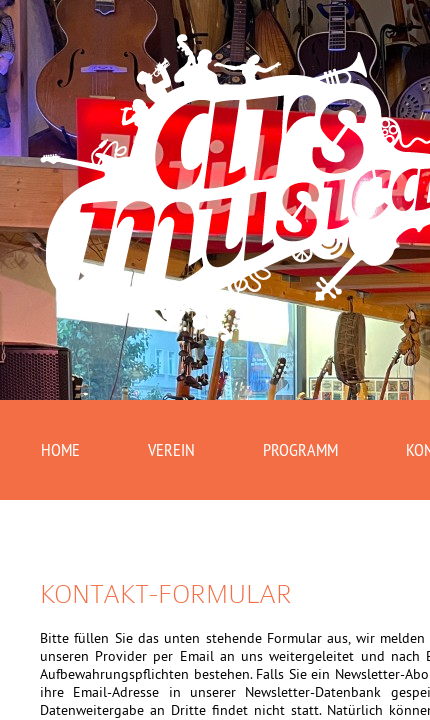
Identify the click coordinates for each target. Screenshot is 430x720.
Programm (316, 452)
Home (63, 452)
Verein (179, 452)
